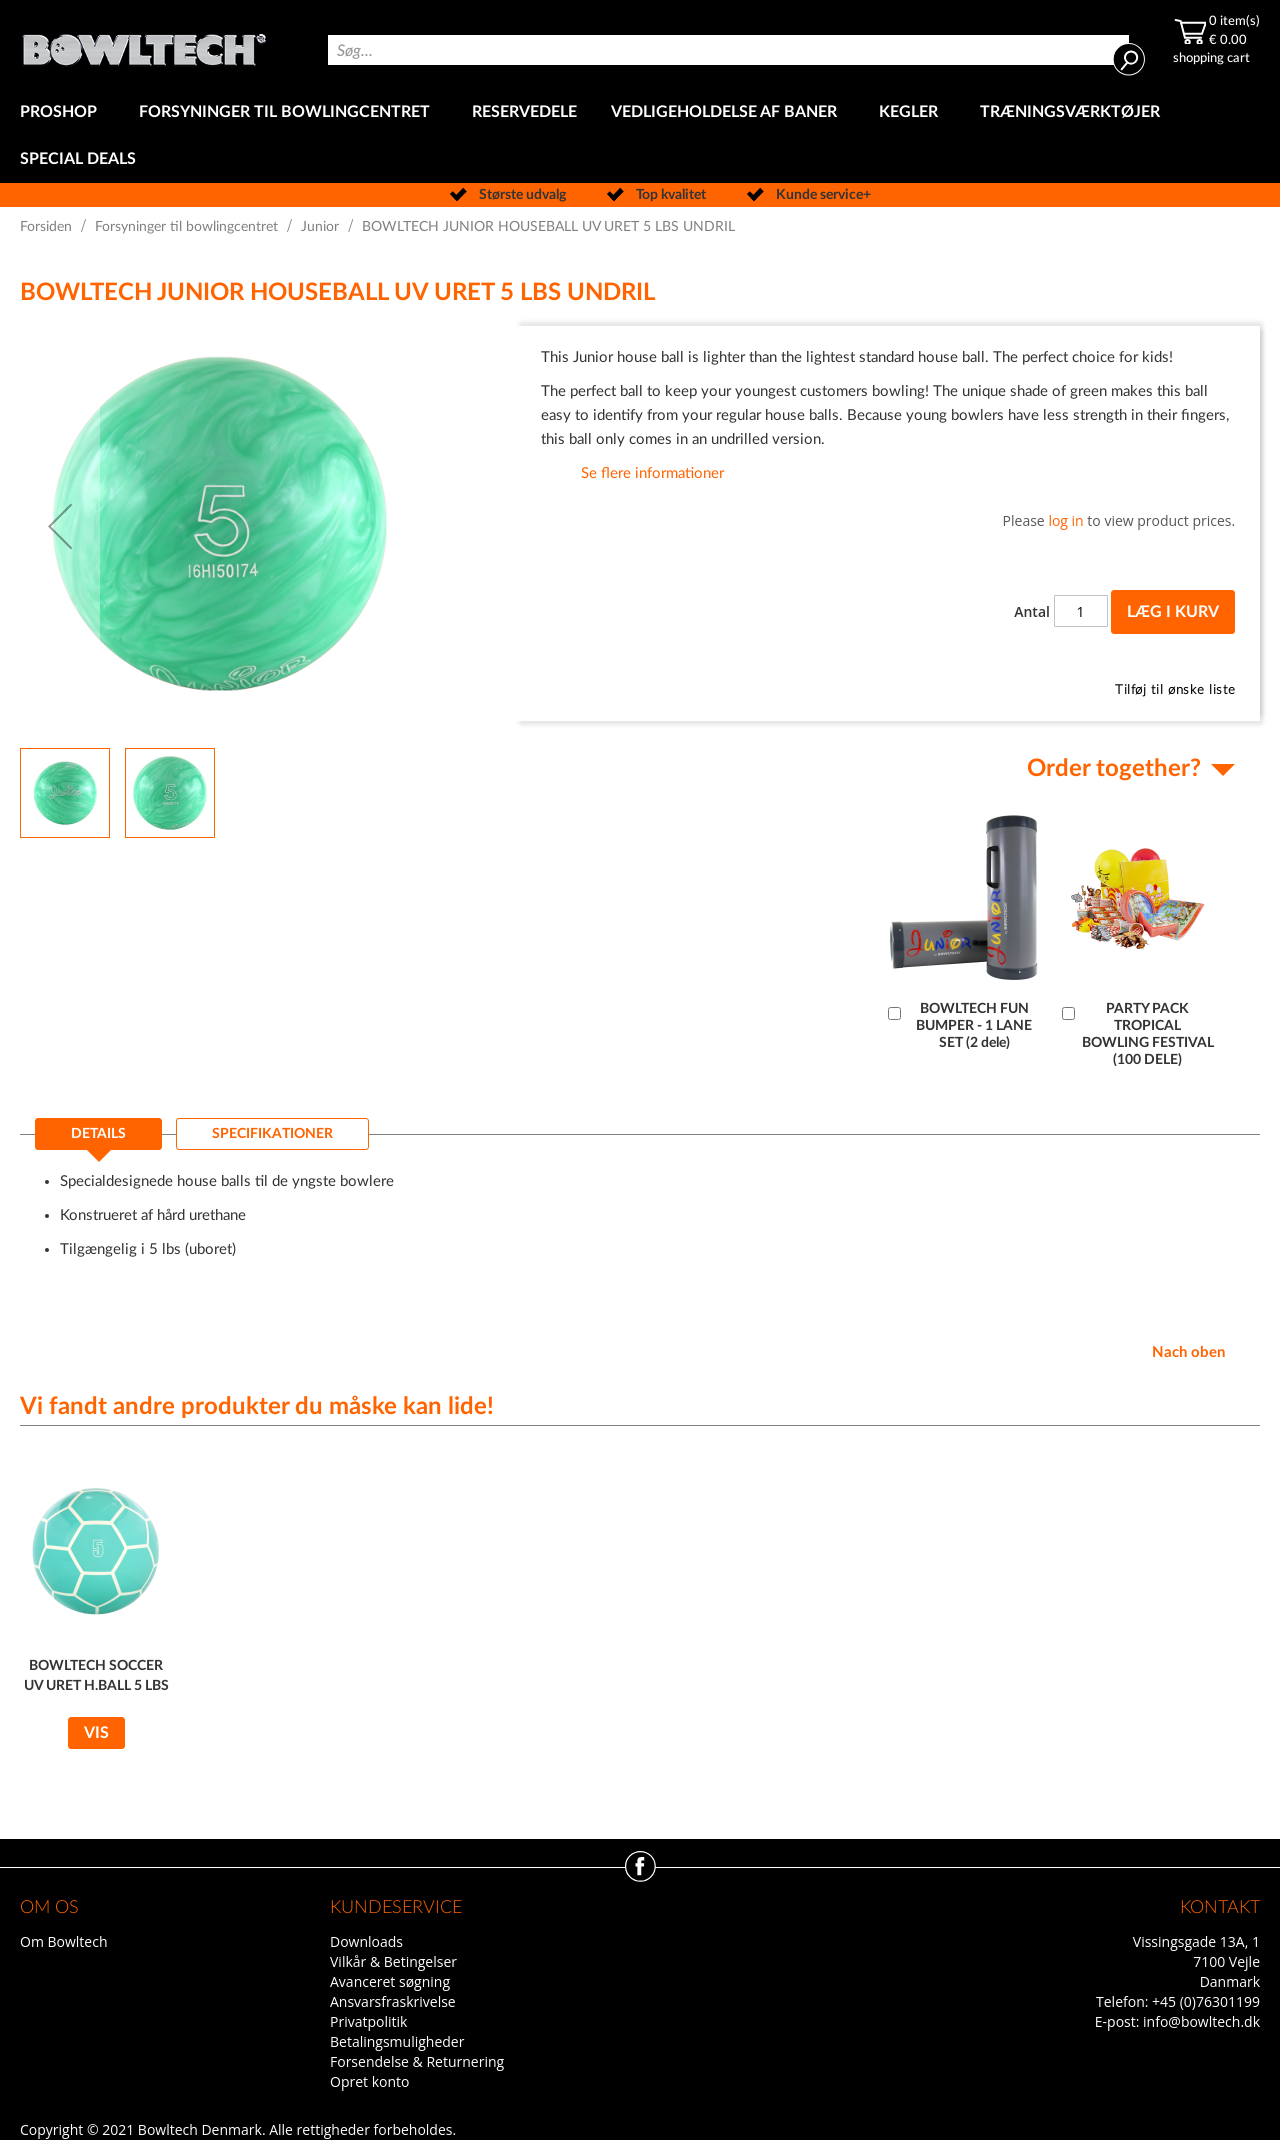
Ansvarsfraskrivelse (393, 2001)
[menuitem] (62, 112)
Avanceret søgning (390, 1981)
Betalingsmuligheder (397, 2041)
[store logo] (144, 44)
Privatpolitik (368, 2021)
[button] (60, 526)
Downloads (366, 1941)
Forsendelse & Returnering (417, 2061)
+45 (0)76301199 (1206, 2001)
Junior (320, 227)
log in (1065, 520)
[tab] (98, 1140)
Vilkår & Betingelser (393, 1961)
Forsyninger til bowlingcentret (186, 227)
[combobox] (728, 50)
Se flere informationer (652, 473)
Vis (96, 1733)
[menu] (640, 136)
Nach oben (1188, 1352)
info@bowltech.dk (1201, 2021)
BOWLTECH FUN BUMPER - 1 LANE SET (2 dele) (974, 1026)
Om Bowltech (63, 1941)
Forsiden (46, 227)
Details (98, 1134)
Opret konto (369, 2081)
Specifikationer (272, 1134)
